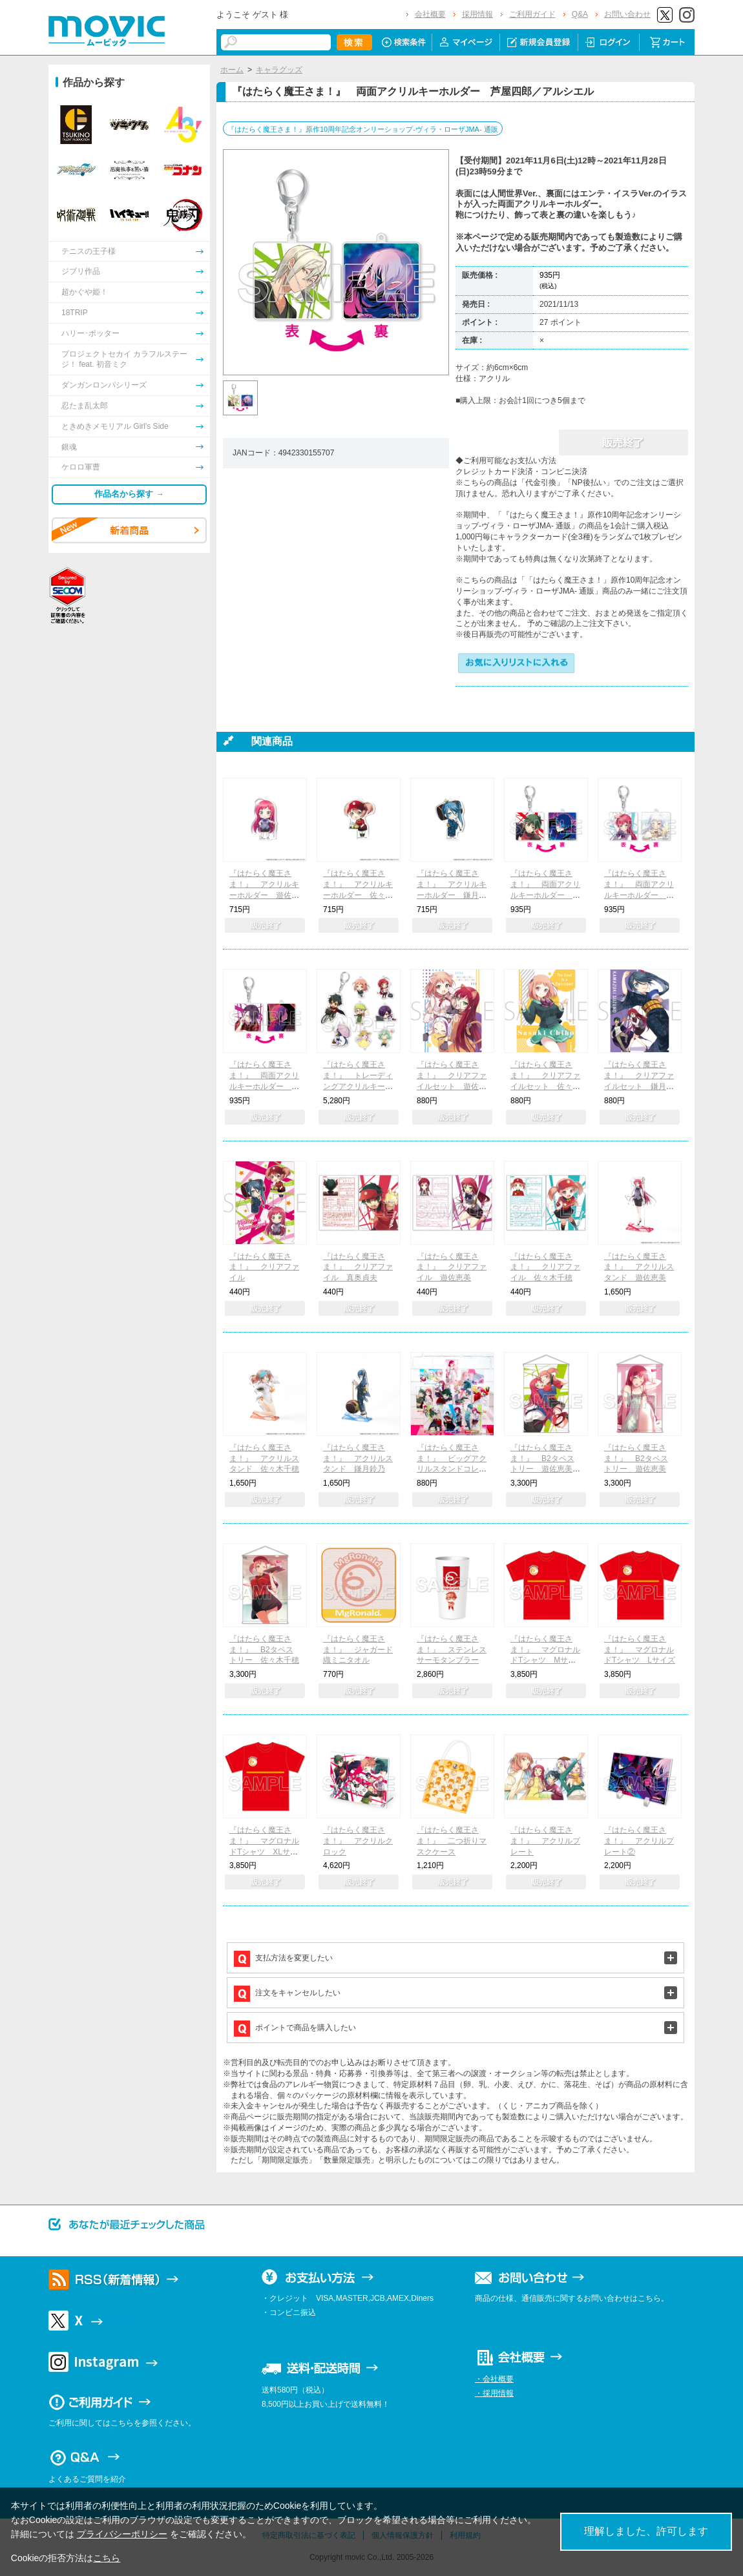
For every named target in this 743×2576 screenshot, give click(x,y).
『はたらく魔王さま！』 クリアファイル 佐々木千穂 (545, 1267)
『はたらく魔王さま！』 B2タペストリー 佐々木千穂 (264, 1649)
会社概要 (430, 14)
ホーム (232, 69)
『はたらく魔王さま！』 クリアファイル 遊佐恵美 (452, 1267)
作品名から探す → (129, 494)
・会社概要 (494, 2379)
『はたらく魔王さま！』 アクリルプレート (545, 1840)
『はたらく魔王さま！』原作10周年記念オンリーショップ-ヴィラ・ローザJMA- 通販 (362, 129)
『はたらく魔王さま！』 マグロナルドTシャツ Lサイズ (639, 1649)
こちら (106, 2558)
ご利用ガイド (532, 14)
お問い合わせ (627, 14)
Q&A (580, 14)
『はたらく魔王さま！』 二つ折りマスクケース (452, 1840)
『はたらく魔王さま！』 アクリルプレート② (639, 1840)
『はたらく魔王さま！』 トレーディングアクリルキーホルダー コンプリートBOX (358, 1086)
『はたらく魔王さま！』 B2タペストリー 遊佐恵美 (636, 1458)
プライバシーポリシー (122, 2534)
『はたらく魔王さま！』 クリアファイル (264, 1267)
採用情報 (477, 14)
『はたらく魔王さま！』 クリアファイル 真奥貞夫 (358, 1267)
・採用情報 (494, 2393)
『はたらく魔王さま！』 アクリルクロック (358, 1840)
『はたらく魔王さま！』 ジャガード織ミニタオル (358, 1649)
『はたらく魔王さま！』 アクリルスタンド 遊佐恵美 (639, 1267)
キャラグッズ (279, 69)
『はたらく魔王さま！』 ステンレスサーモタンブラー (452, 1649)
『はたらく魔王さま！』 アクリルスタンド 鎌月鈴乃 (358, 1458)
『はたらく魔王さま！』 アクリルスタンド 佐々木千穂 (264, 1458)
